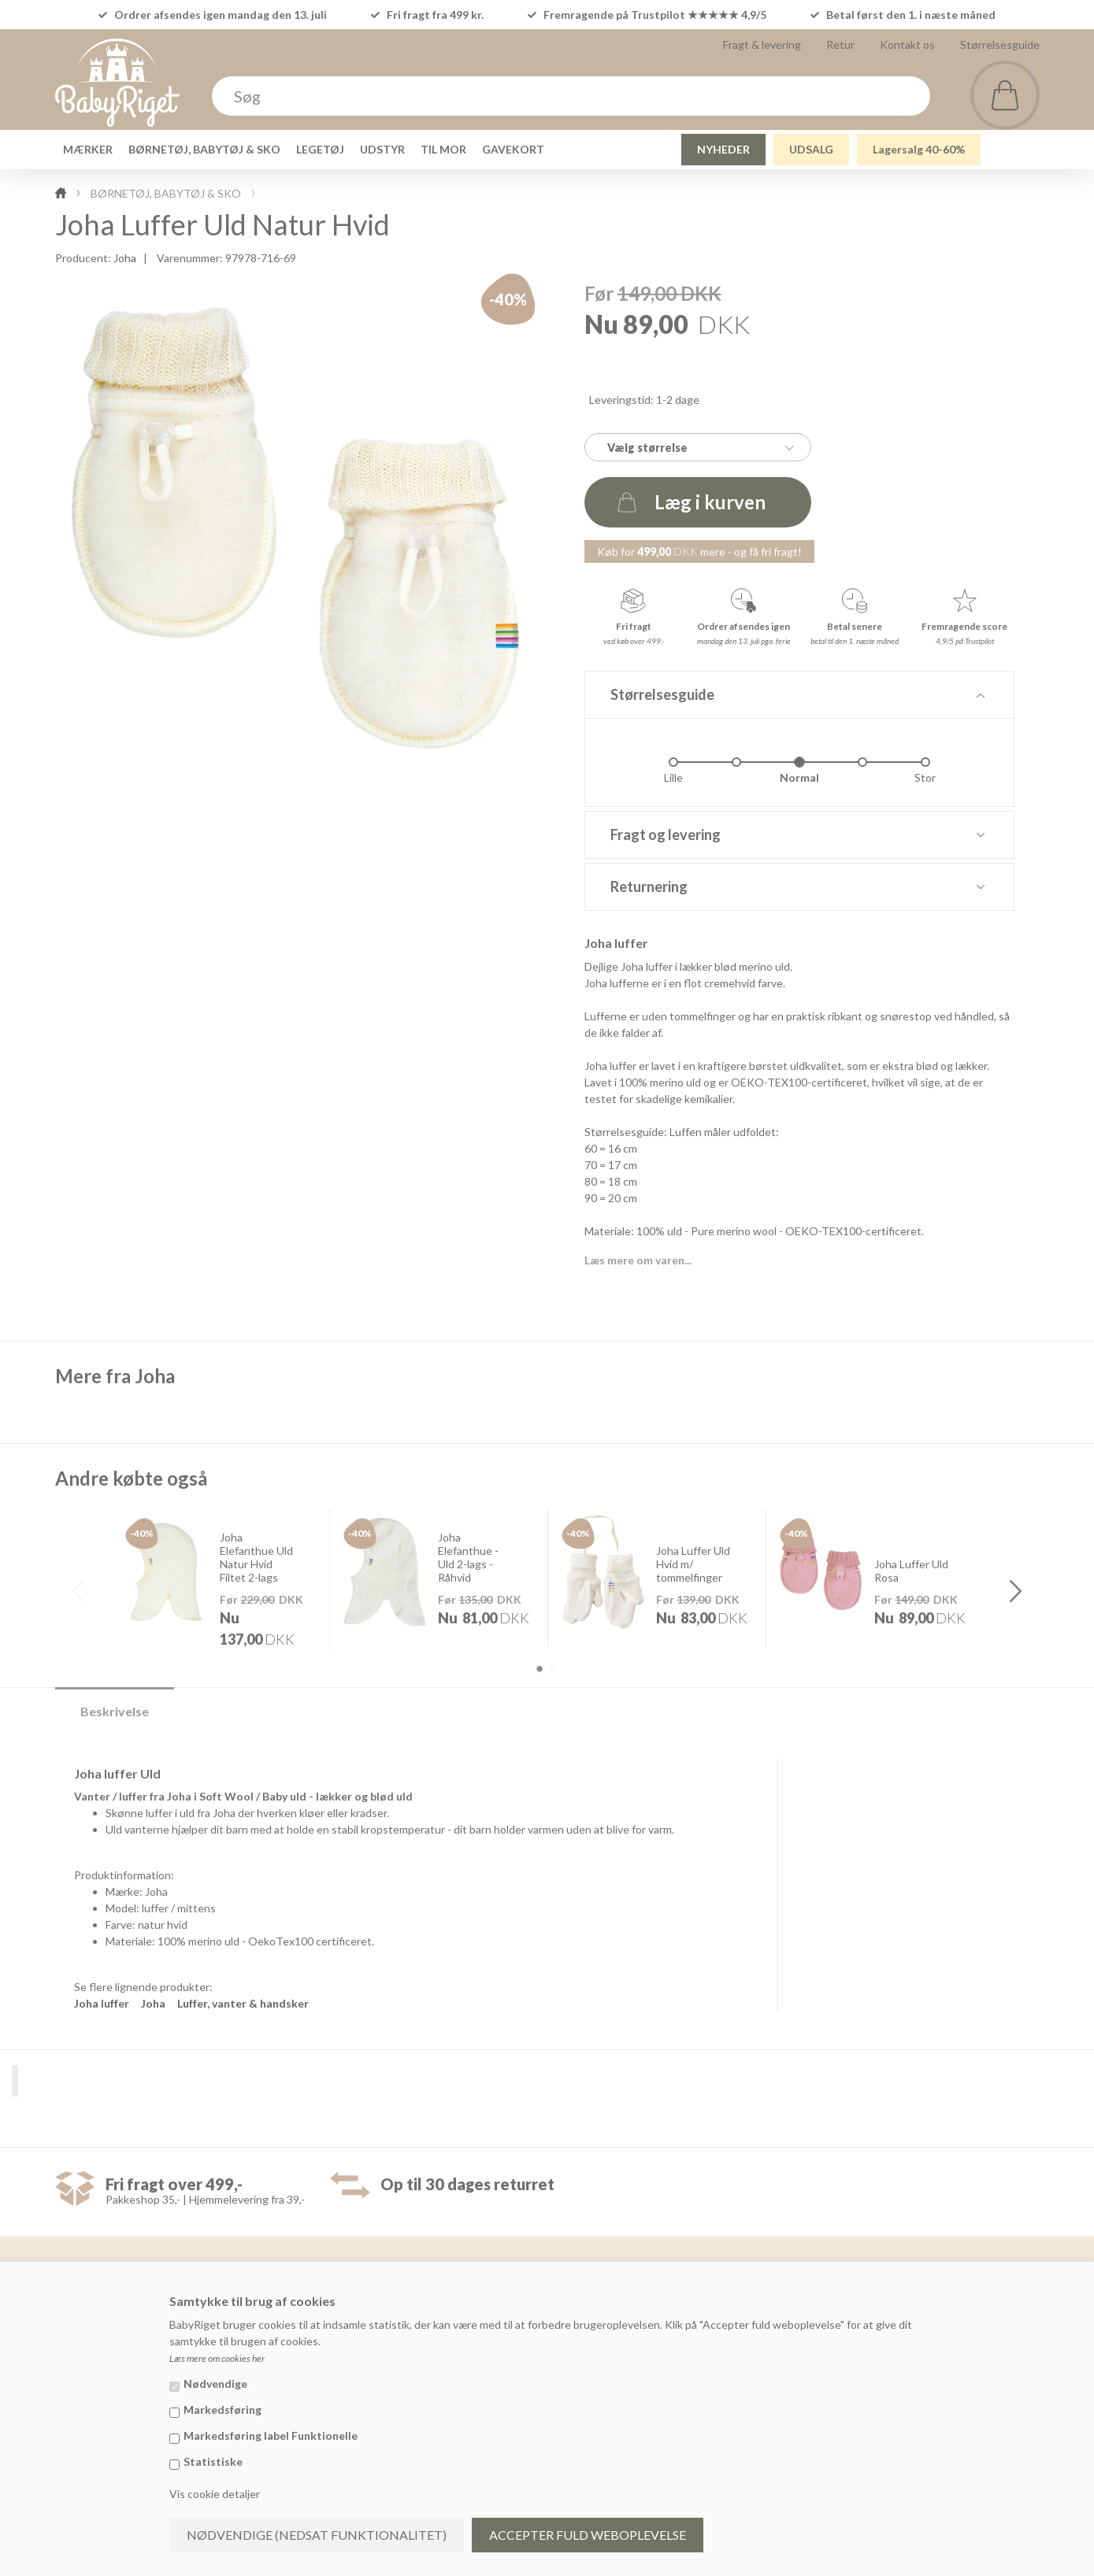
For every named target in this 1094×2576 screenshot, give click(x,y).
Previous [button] (78, 1591)
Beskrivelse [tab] (114, 1711)
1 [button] (539, 1669)
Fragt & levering (762, 44)
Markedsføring (222, 2409)
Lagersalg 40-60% (919, 149)
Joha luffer (101, 2003)
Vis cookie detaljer (214, 2493)
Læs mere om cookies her (217, 2358)
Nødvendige (215, 2383)
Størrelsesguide (1000, 44)
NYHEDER (723, 149)
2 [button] (553, 1669)
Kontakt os (907, 44)
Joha (124, 258)
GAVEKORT (513, 149)
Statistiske (213, 2461)
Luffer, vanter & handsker (243, 2003)
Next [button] (1016, 1591)
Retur (840, 44)
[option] (221, 1578)
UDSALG (811, 149)
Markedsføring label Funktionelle (271, 2435)
